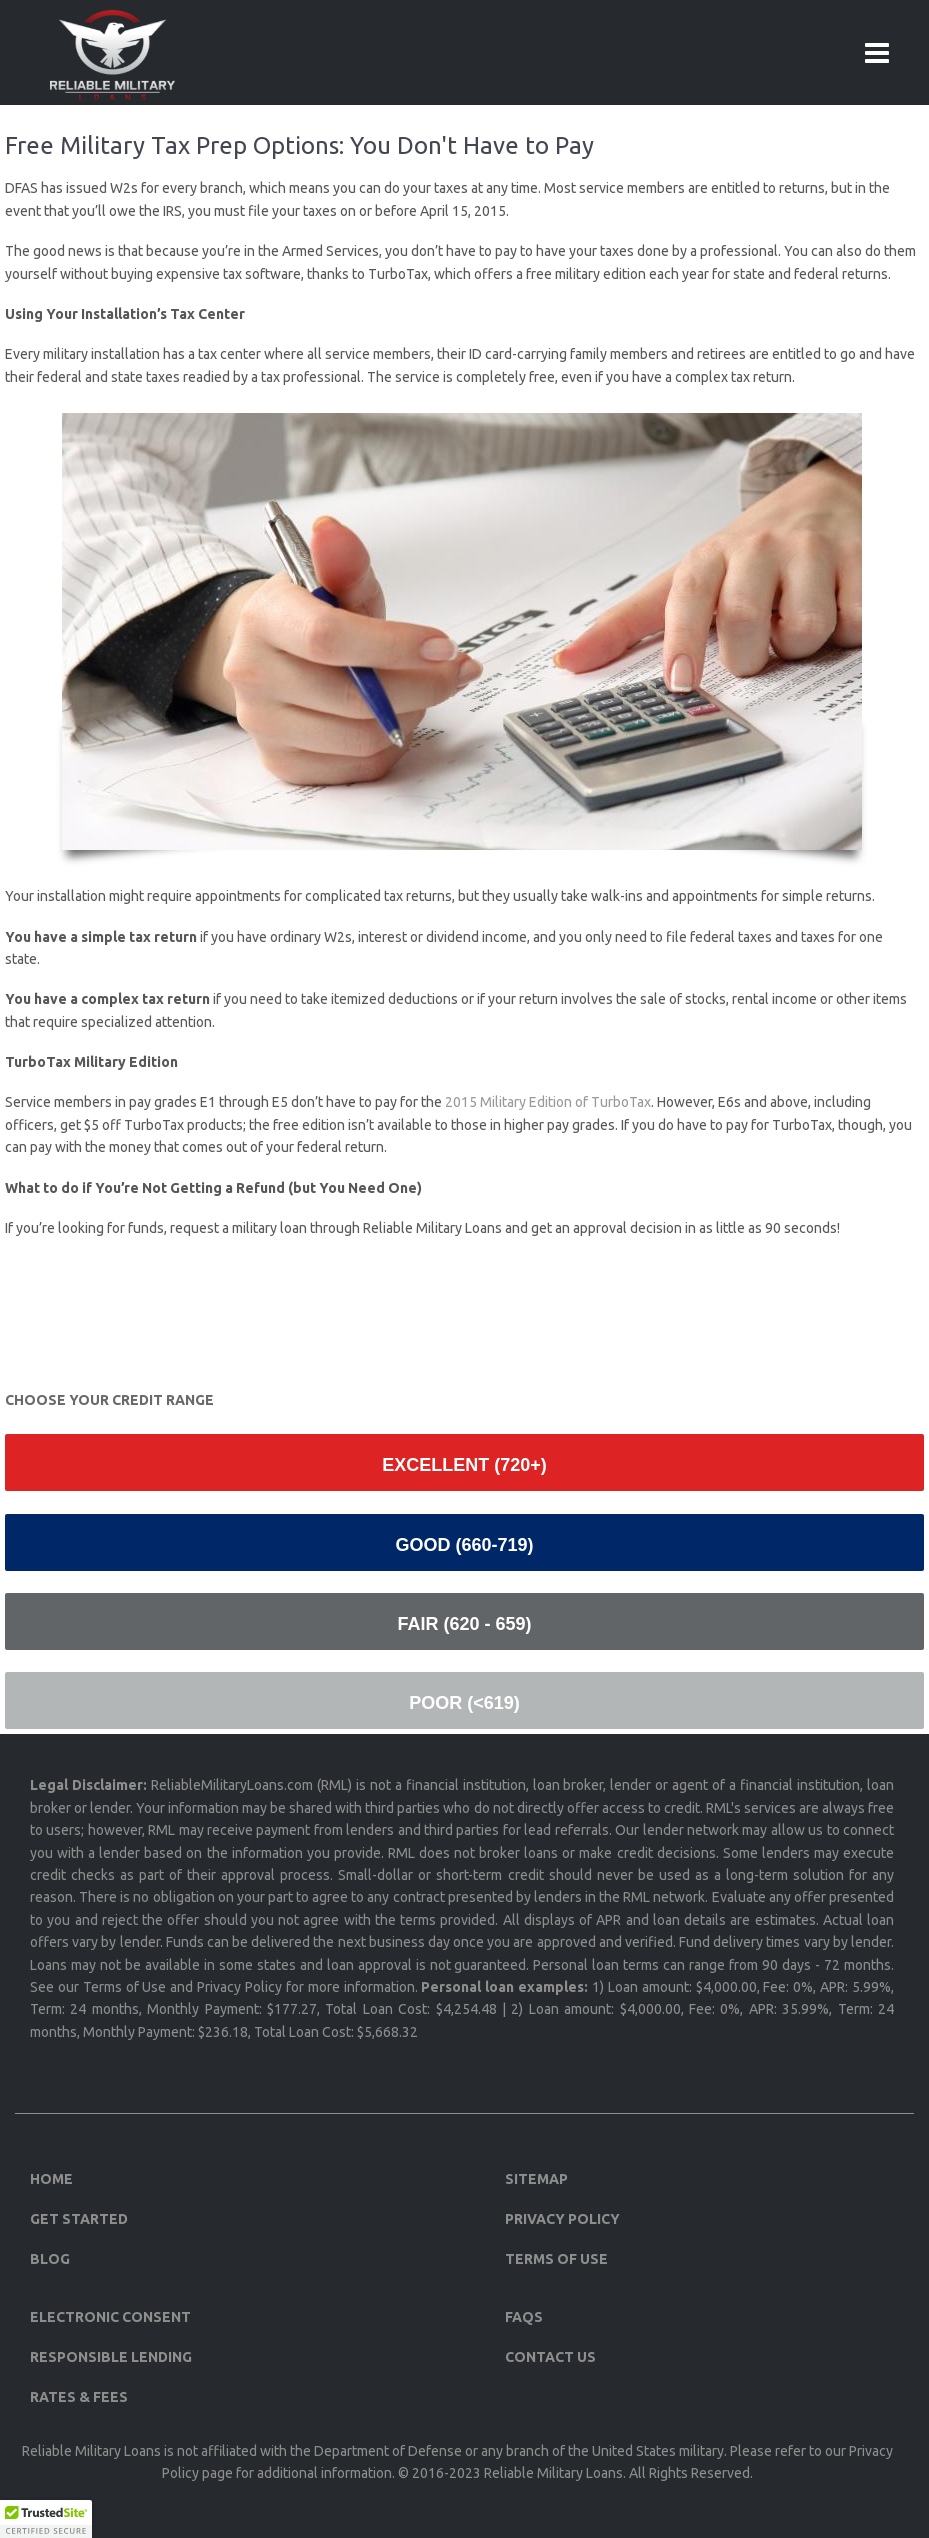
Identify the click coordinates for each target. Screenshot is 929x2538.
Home (51, 2179)
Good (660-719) (464, 1545)
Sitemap (536, 2179)
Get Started (79, 2219)
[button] (46, 2519)
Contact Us (550, 2357)
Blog (50, 2259)
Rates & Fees (79, 2397)
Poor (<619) (464, 1703)
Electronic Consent (110, 2317)
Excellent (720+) (464, 1465)
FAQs (524, 2317)
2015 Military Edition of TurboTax (548, 1102)
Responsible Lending (111, 2357)
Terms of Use (556, 2259)
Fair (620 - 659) (464, 1624)
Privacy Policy (562, 2219)
